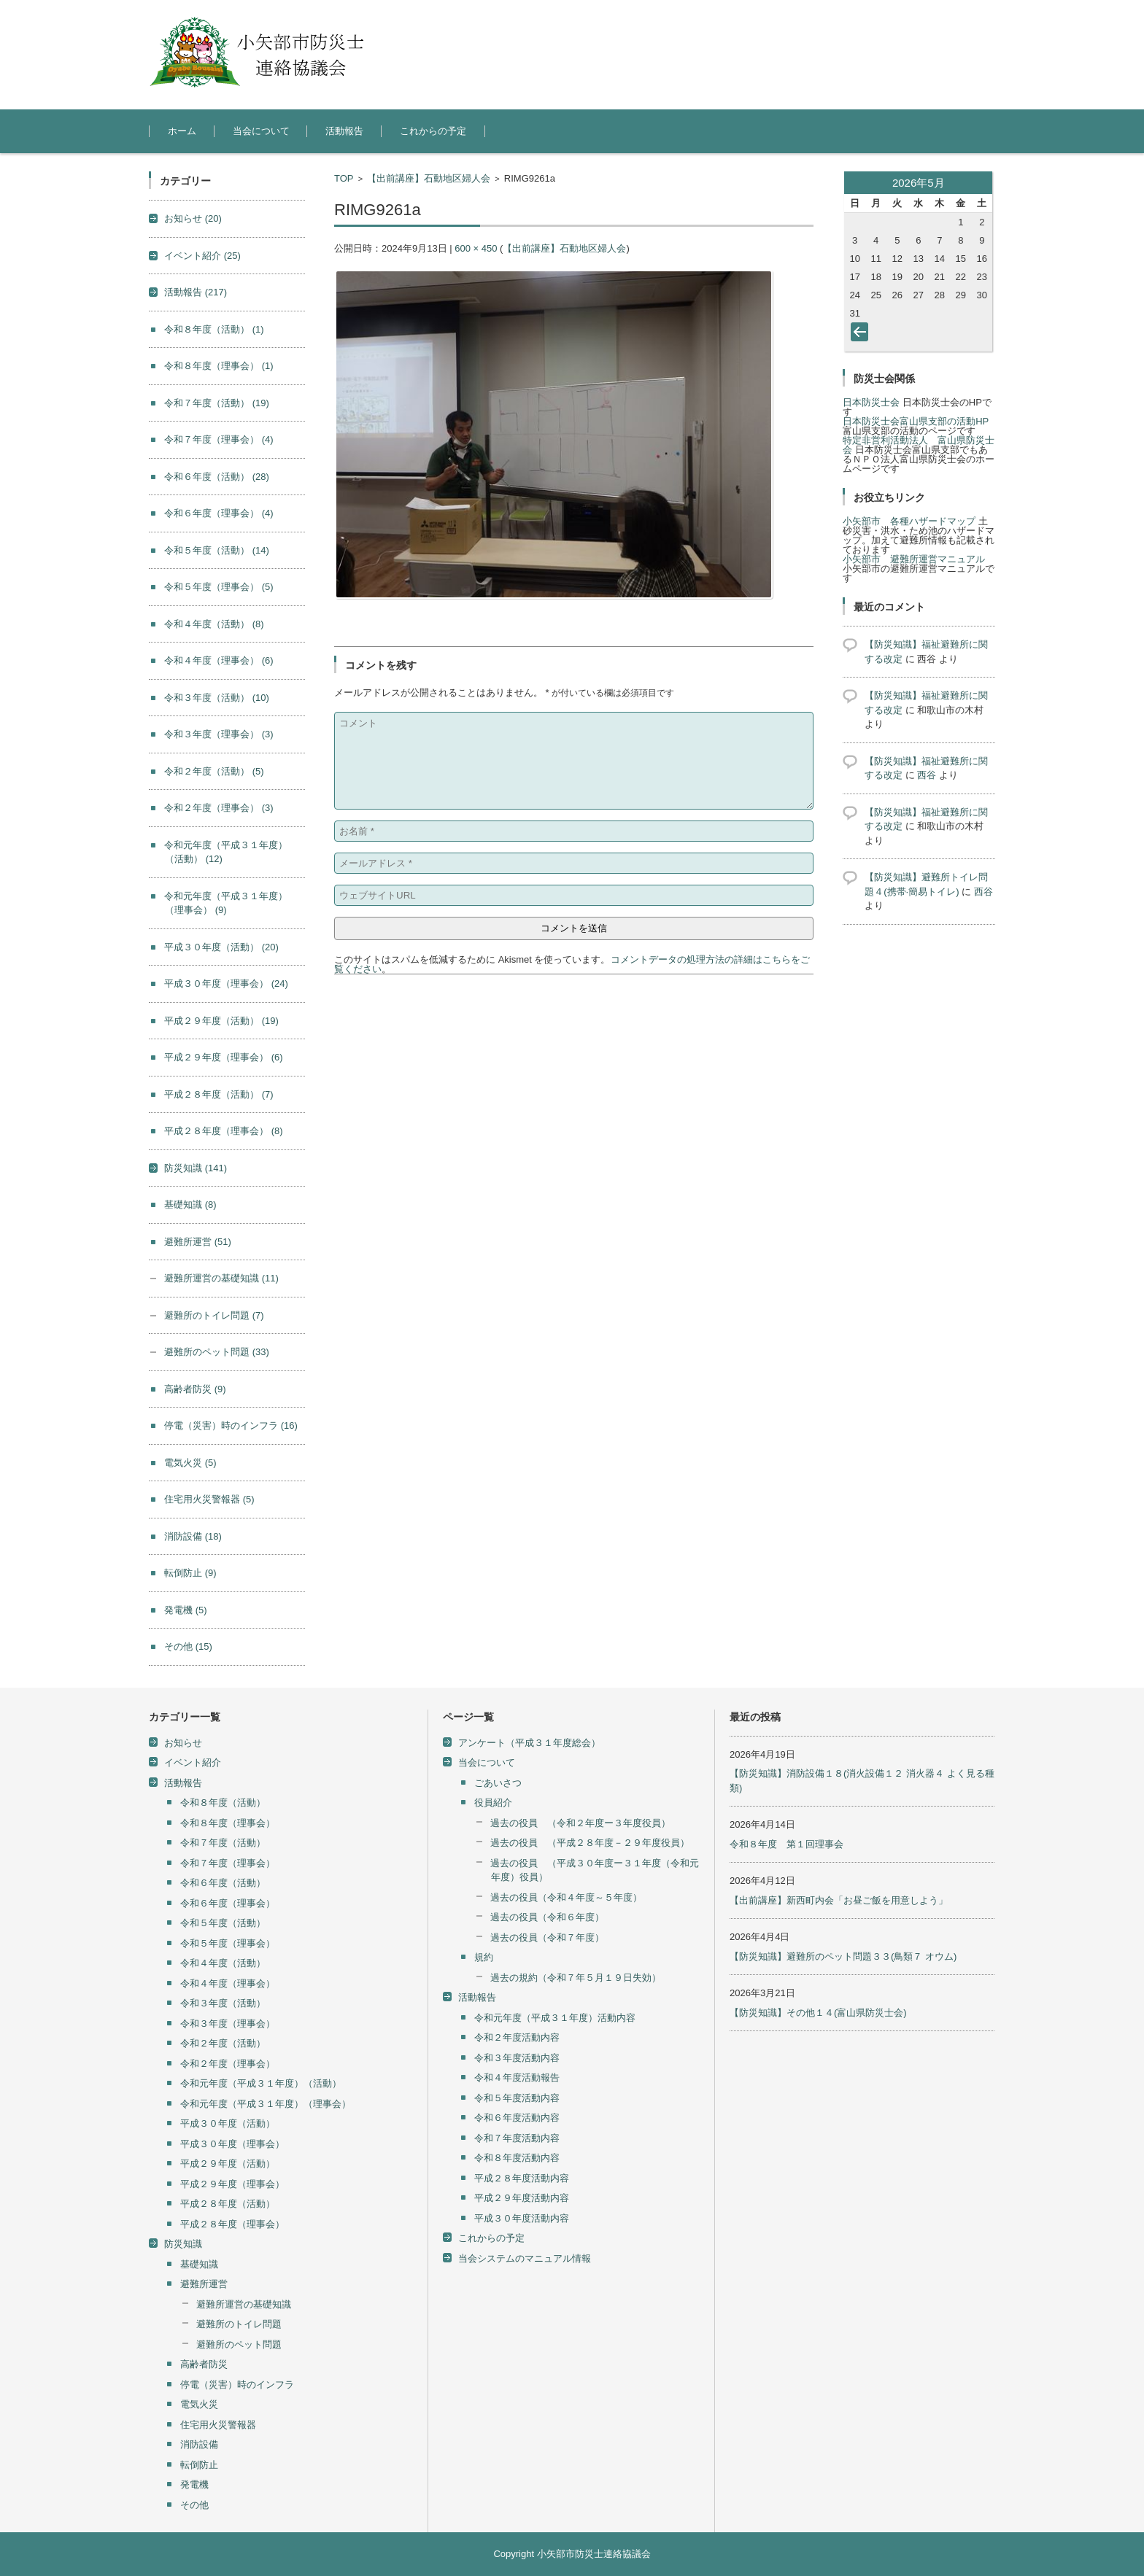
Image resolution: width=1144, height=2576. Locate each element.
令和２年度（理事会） (219, 807)
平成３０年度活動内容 (521, 2218)
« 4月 (862, 334)
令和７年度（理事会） (219, 439)
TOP (344, 178)
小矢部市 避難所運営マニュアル (914, 559)
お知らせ (193, 218)
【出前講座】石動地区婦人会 (428, 178)
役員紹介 (493, 1802)
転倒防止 (190, 1572)
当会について (261, 130)
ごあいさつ (498, 1782)
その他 (188, 1646)
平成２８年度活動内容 (521, 2178)
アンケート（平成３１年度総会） (529, 1742)
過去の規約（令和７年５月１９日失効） (575, 1977)
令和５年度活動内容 (517, 2097)
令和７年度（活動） (216, 402)
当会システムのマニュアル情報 (524, 2258)
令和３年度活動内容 (517, 2057)
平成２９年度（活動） (221, 1020)
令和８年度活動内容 (517, 2157)
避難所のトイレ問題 (214, 1315)
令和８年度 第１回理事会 (786, 1844)
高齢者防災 (195, 1389)
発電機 (185, 1610)
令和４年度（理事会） (219, 660)
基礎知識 (190, 1204)
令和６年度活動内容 (517, 2117)
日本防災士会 (871, 402)
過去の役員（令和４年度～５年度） (566, 1897)
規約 (483, 1957)
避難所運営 (197, 1241)
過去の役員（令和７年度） (547, 1937)
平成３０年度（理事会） (226, 983)
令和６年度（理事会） (219, 513)
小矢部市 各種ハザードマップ (909, 521)
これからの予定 (433, 130)
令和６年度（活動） (216, 476)
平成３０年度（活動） (221, 947)
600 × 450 (476, 248)
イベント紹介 (202, 255)
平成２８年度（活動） (219, 1094)
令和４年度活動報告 (517, 2077)
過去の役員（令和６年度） (547, 1917)
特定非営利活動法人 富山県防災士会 (918, 445)
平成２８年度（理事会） (223, 1130)
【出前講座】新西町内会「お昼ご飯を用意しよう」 (839, 1900)
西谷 (926, 774)
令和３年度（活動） (216, 697)
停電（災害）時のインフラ (231, 1425)
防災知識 (195, 1168)
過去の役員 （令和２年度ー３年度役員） (580, 1822)
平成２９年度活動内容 (521, 2197)
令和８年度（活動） (214, 329)
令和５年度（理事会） (219, 586)
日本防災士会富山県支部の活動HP (916, 421)
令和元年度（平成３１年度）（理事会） (265, 2103)
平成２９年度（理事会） (223, 1057)
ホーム (182, 130)
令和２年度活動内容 (517, 2037)
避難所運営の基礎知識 (221, 1278)
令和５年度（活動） (216, 550)
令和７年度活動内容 (517, 2138)
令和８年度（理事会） (219, 365)
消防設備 (193, 1536)
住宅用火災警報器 (209, 1499)
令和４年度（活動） (214, 623)
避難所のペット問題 (216, 1351)
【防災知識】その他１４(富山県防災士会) (818, 2012)
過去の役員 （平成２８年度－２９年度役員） (589, 1842)
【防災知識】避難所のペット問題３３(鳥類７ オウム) (843, 1956)
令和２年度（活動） (214, 771)
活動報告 (344, 130)
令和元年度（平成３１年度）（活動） (260, 2083)
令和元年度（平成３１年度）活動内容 (554, 2017)
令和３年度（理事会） (219, 734)
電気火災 (190, 1462)
